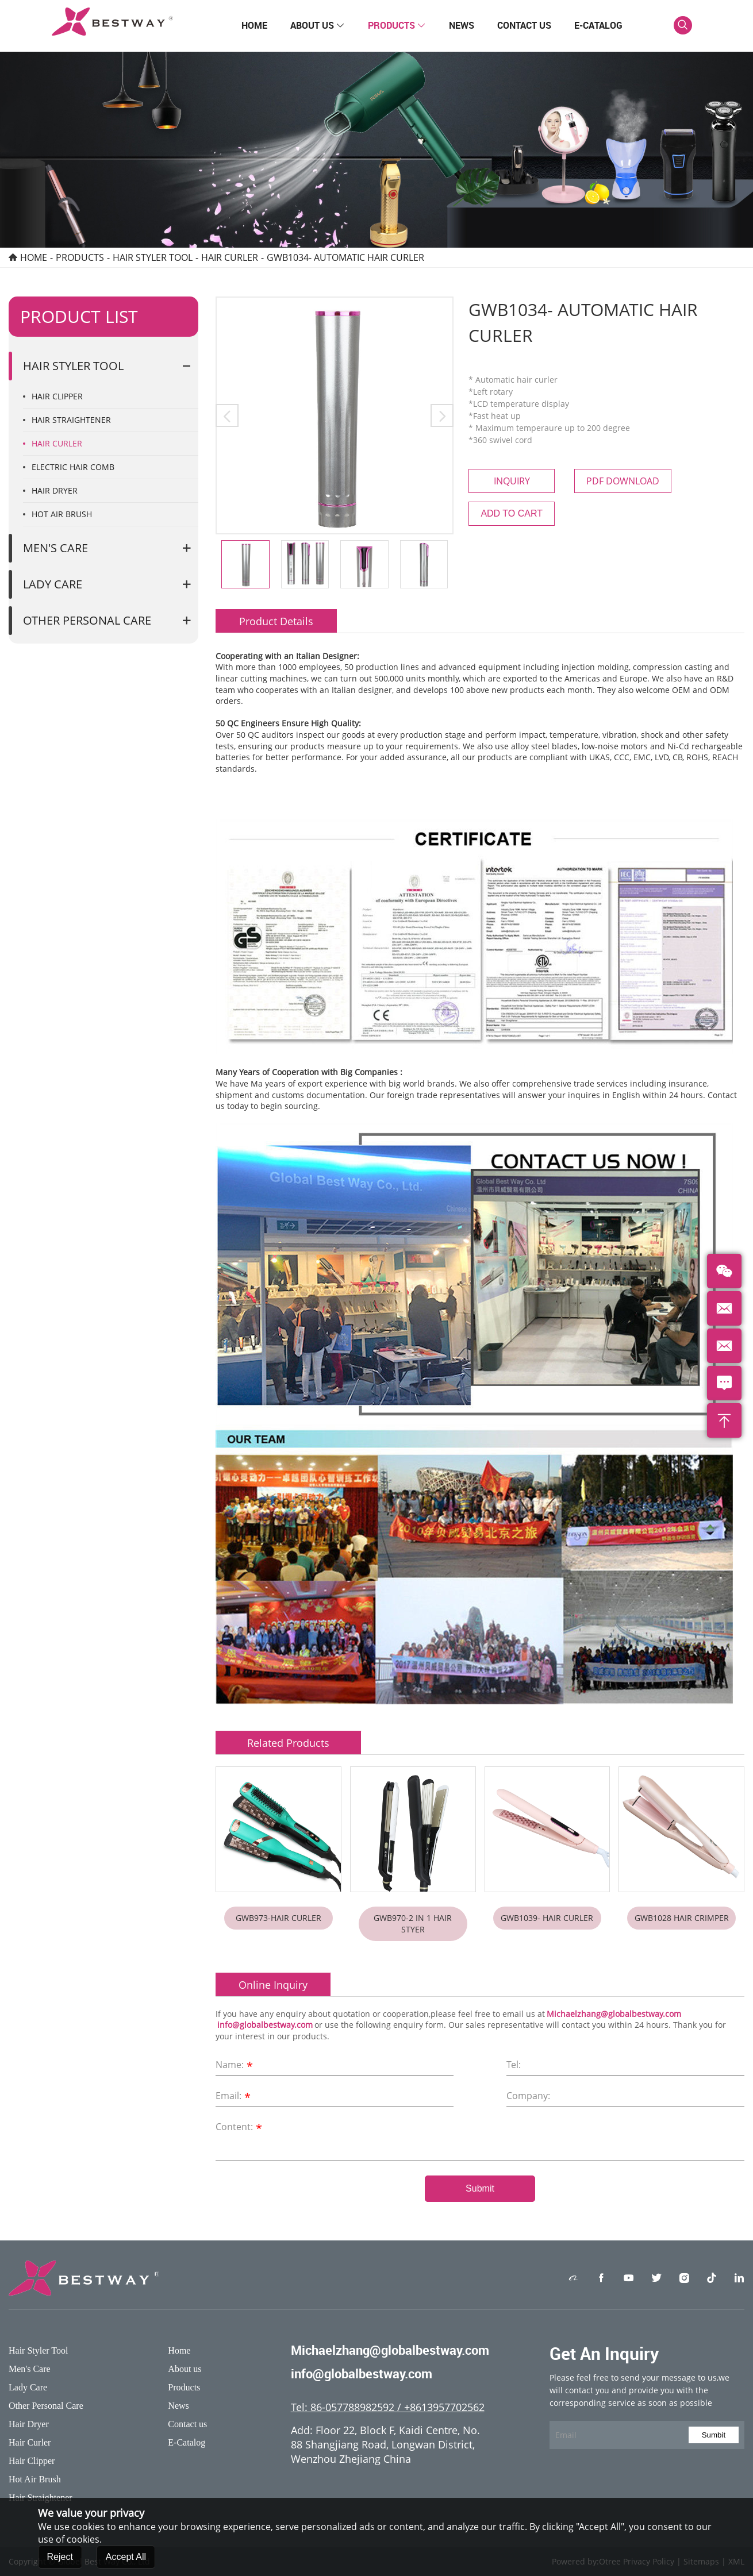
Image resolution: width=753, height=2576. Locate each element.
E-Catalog (598, 25)
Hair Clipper (57, 396)
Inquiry (512, 481)
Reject (60, 2562)
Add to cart (512, 513)
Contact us (524, 25)
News (461, 25)
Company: (528, 2095)
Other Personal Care (87, 620)
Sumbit (713, 2435)
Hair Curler (229, 257)
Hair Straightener (71, 419)
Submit (480, 2188)
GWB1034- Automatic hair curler (345, 257)
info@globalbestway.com (265, 2024)
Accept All (126, 2562)
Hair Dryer (55, 490)
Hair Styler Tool (153, 257)
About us (317, 25)
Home (254, 25)
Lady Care (52, 584)
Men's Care (55, 548)
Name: (235, 2066)
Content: (240, 2128)
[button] (227, 415)
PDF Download (622, 481)
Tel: (513, 2064)
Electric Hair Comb (73, 466)
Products (397, 25)
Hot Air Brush (62, 514)
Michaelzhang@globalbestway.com (614, 2013)
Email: (234, 2097)
